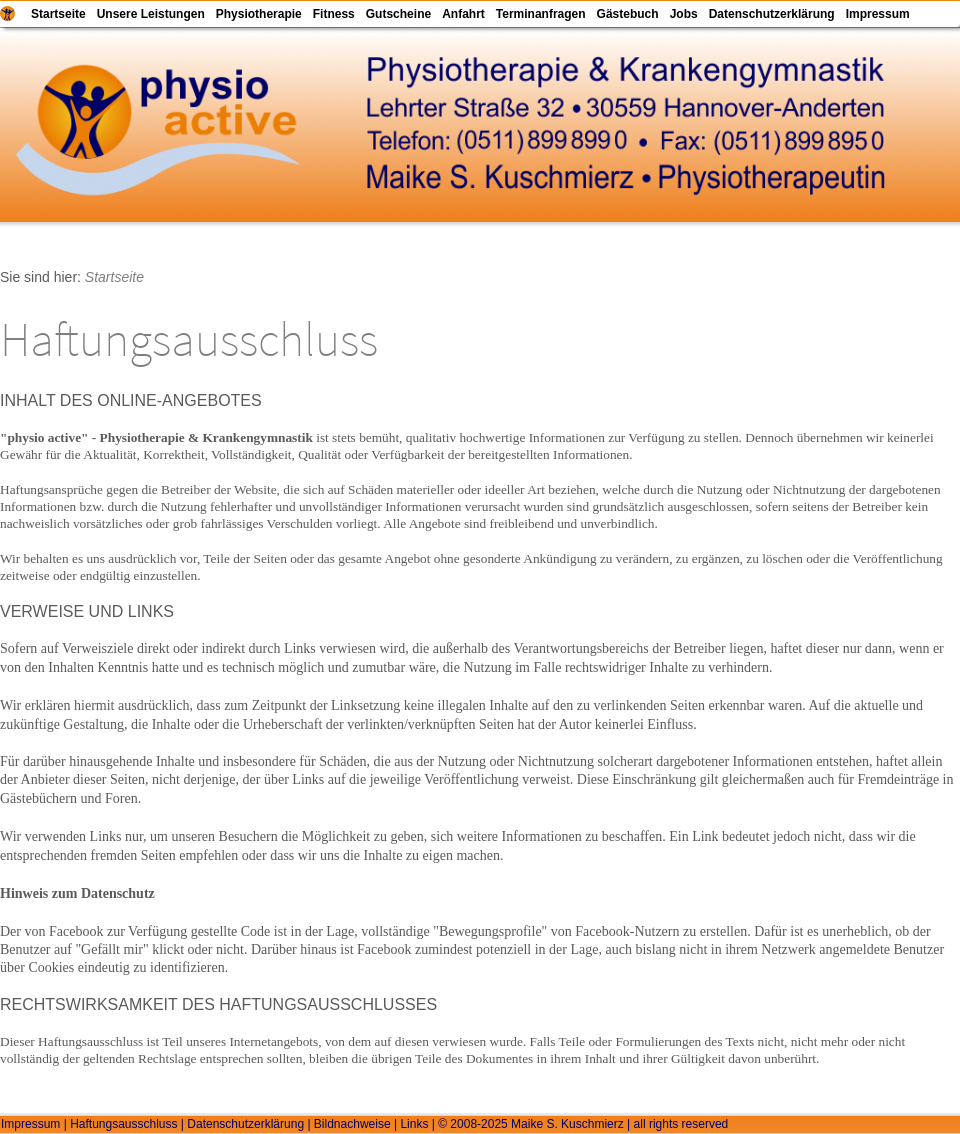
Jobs (684, 14)
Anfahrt (463, 14)
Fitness (334, 14)
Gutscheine (398, 14)
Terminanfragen (541, 14)
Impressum (878, 14)
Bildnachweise (352, 1124)
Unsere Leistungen (151, 14)
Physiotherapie (259, 14)
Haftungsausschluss (123, 1124)
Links (414, 1124)
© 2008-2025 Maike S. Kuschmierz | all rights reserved (583, 1124)
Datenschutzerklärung (772, 14)
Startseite (58, 14)
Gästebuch (628, 14)
